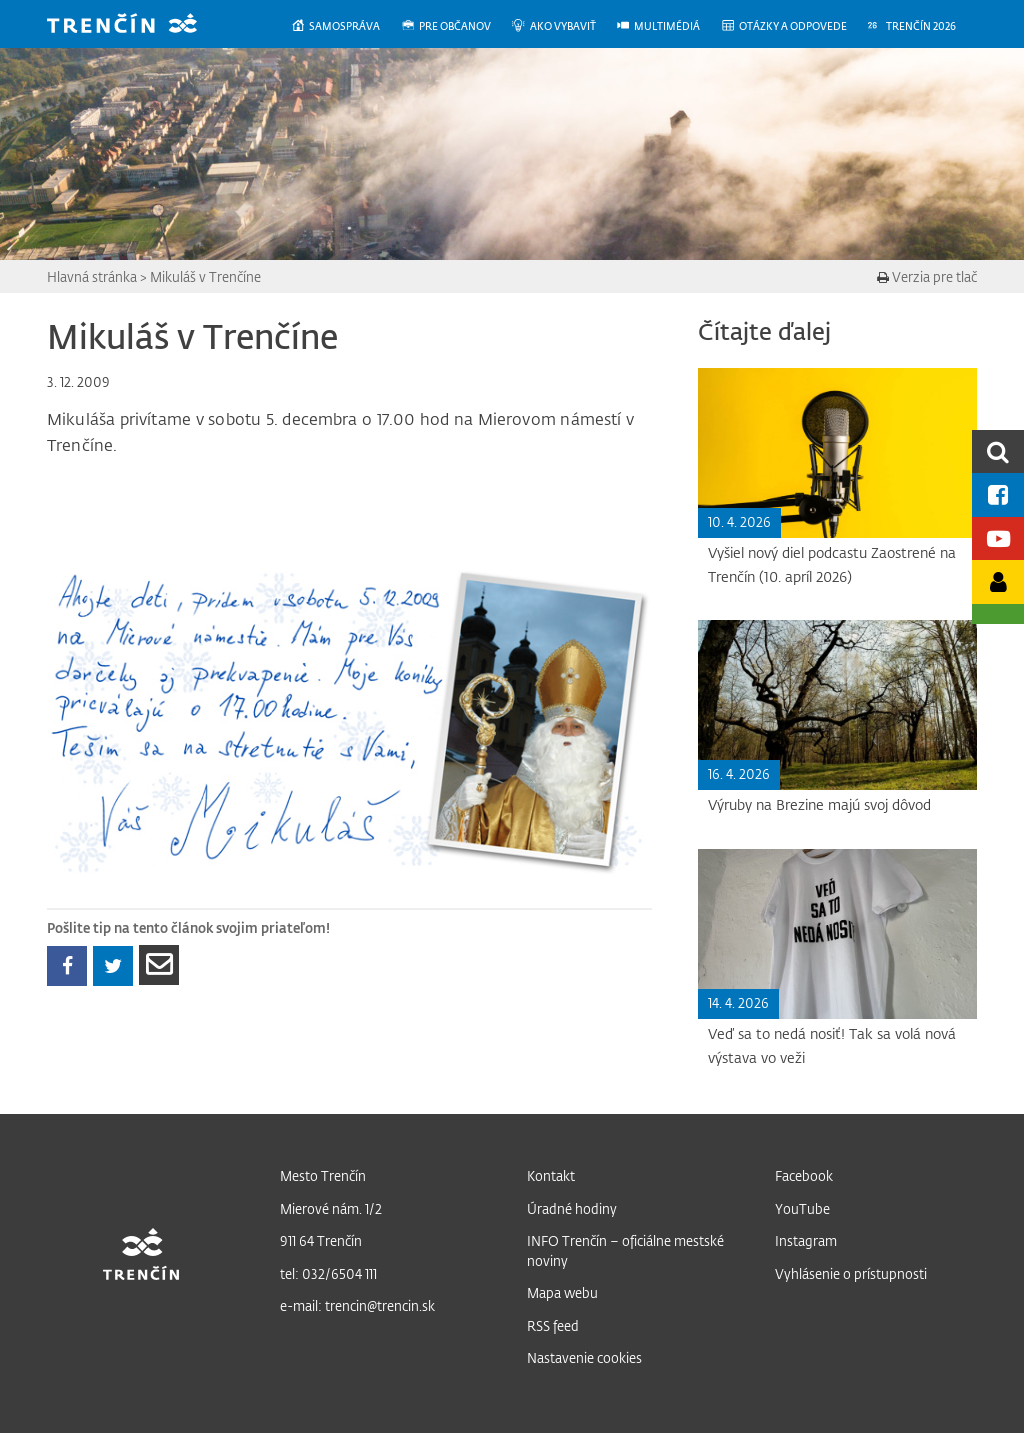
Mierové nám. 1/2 (331, 1208)
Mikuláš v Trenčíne (205, 276)
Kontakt (551, 1175)
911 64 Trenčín (321, 1240)
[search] (998, 451)
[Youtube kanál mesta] (998, 538)
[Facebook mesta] (998, 494)
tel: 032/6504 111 (328, 1273)
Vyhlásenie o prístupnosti (851, 1273)
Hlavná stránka (92, 276)
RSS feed (553, 1325)
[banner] (137, 25)
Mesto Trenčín (323, 1175)
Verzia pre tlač (927, 276)
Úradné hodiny (572, 1208)
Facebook (804, 1175)
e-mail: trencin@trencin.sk (357, 1305)
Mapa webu (562, 1292)
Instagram (806, 1240)
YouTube (802, 1208)
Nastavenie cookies (584, 1357)
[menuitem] (345, 26)
